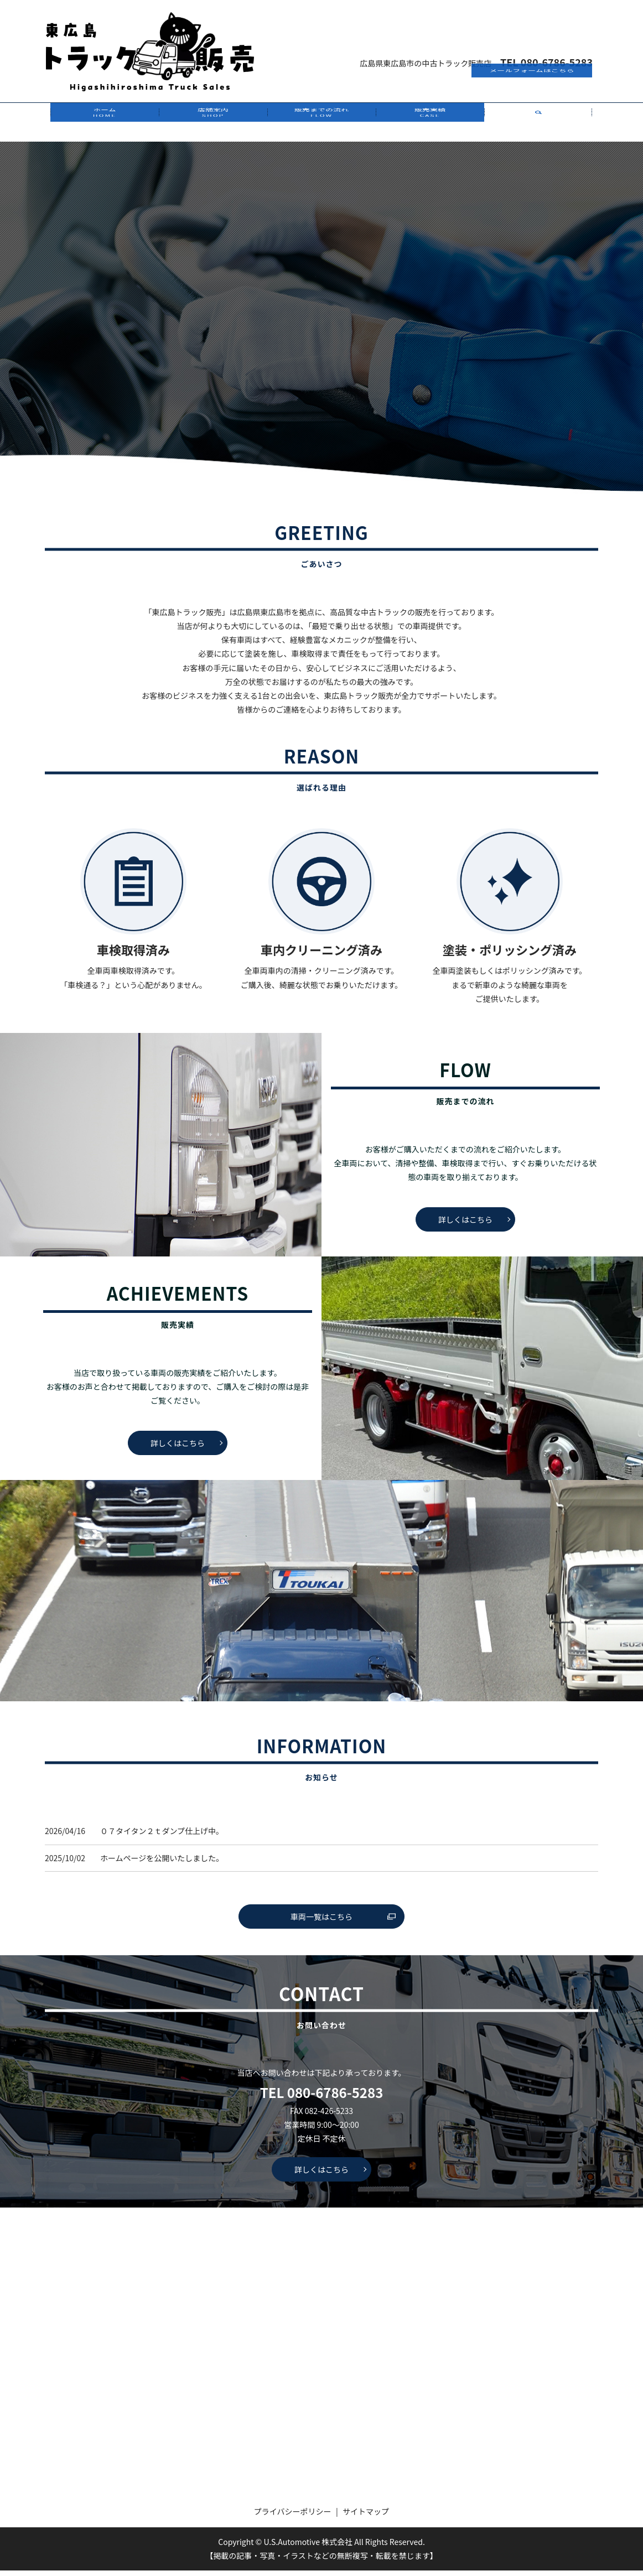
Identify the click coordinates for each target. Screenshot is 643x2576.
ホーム (104, 125)
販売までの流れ (321, 125)
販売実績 (430, 125)
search (538, 125)
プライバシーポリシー (292, 2516)
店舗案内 (213, 125)
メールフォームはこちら (531, 34)
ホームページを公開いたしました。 (162, 1863)
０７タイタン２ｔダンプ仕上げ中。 (162, 1836)
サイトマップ (366, 2516)
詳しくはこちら (465, 1224)
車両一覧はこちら (321, 1922)
